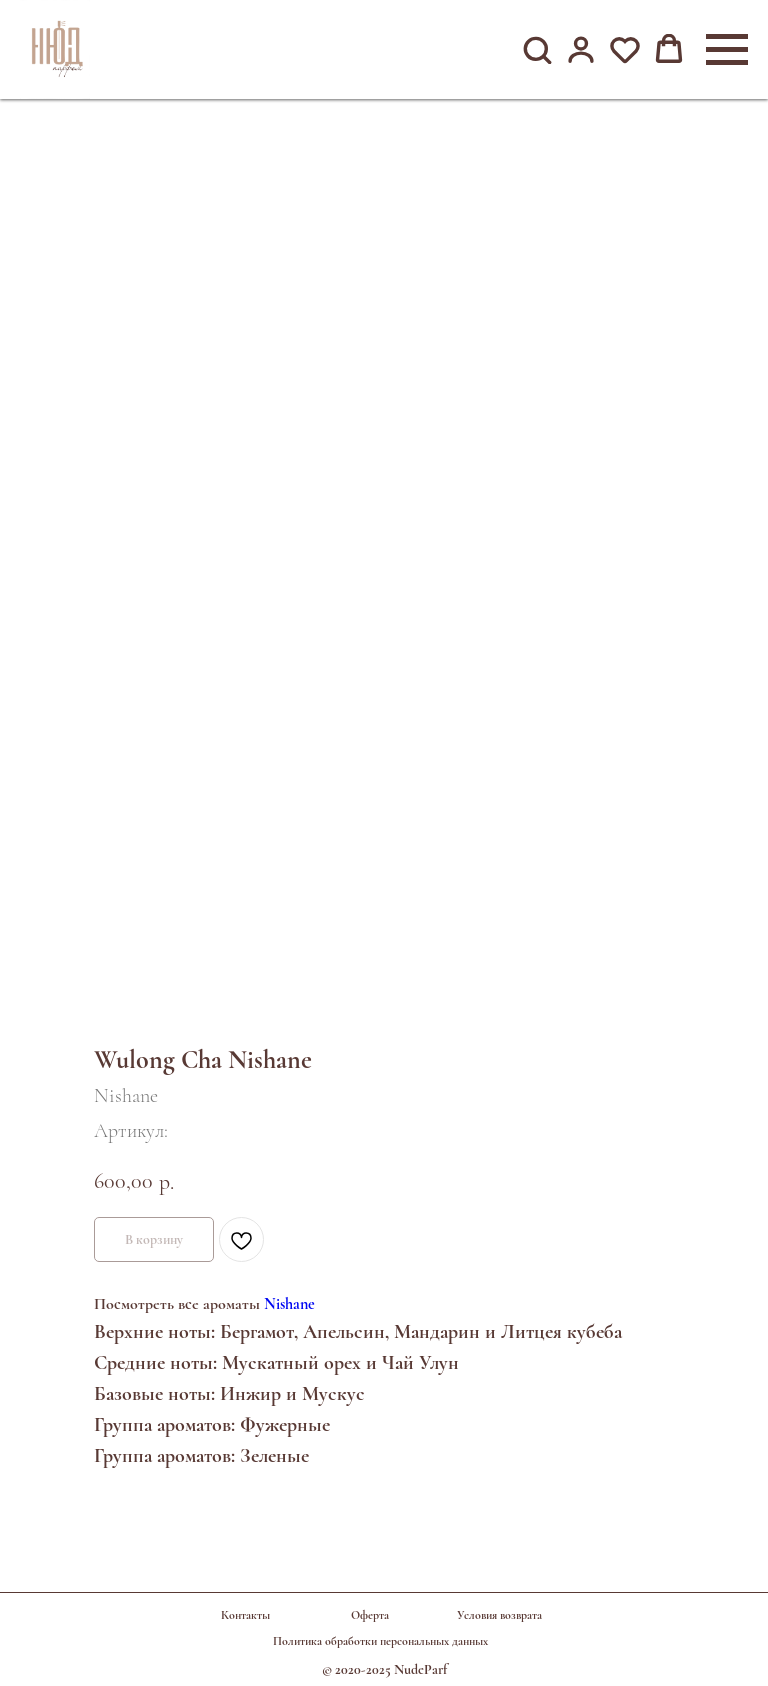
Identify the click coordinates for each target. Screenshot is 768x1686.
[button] (537, 49)
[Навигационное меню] (727, 50)
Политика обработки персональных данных (380, 1641)
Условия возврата (499, 1615)
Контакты (245, 1615)
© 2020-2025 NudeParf (384, 1669)
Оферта (370, 1615)
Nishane (289, 1304)
